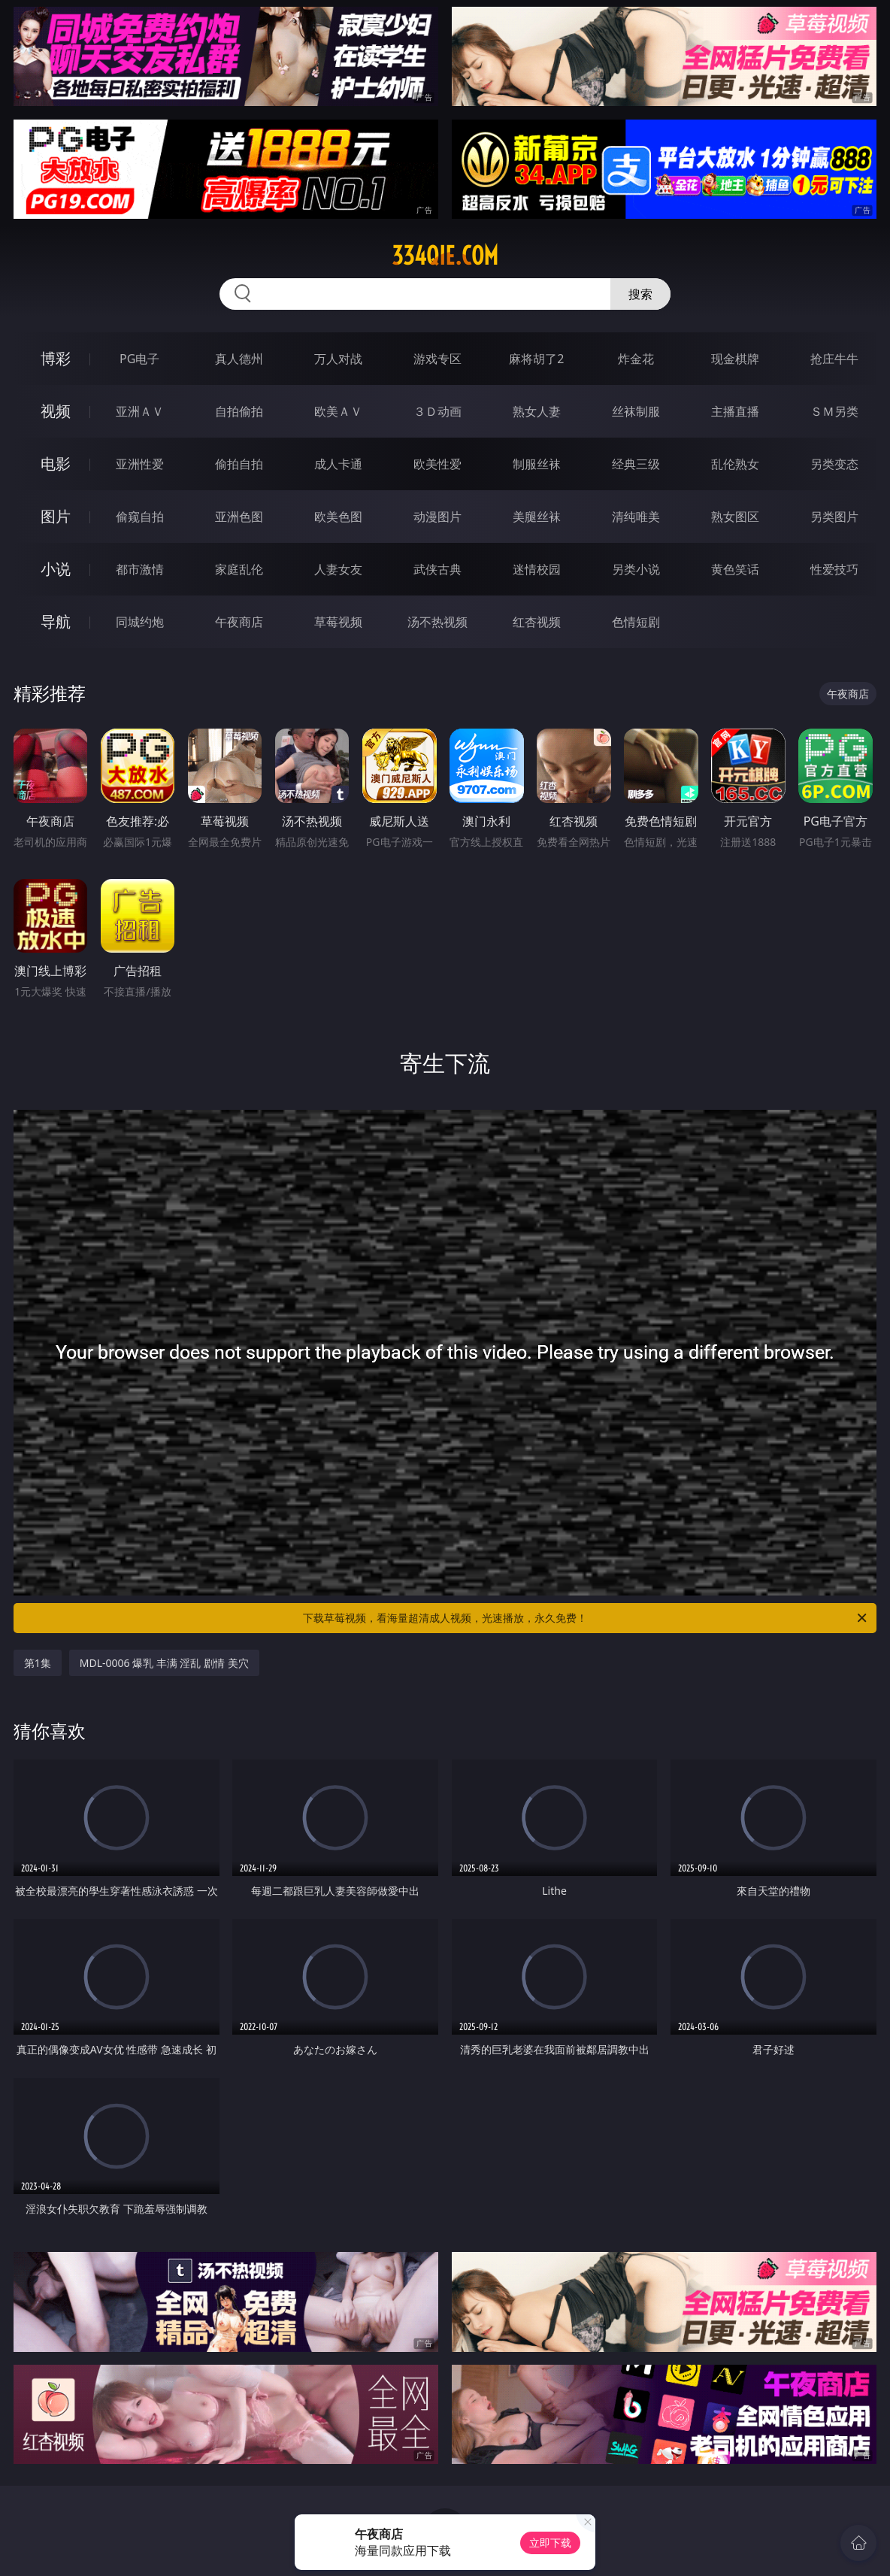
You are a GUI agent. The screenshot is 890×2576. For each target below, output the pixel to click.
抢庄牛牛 (834, 358)
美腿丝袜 (537, 516)
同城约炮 (140, 622)
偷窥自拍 (140, 516)
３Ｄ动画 (437, 411)
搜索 (640, 294)
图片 (56, 516)
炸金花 (636, 358)
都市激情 (140, 569)
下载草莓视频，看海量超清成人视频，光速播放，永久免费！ (586, 1618)
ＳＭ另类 (834, 411)
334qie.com (445, 256)
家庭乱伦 (239, 569)
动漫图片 (437, 516)
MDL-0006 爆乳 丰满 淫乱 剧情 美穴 (164, 1663)
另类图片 (834, 516)
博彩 (56, 358)
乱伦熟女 (735, 464)
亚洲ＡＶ (140, 411)
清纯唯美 (636, 516)
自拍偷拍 (239, 411)
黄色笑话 (735, 569)
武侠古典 (437, 569)
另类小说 (636, 569)
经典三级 (636, 464)
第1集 (37, 1663)
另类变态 (834, 464)
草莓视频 (338, 622)
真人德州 (239, 358)
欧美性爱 (437, 464)
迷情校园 (537, 569)
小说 (56, 569)
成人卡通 (338, 464)
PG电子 (139, 358)
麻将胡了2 (536, 358)
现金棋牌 (735, 358)
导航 (56, 621)
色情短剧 (636, 622)
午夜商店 (239, 622)
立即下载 (550, 2542)
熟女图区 (735, 516)
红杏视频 (537, 622)
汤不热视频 (437, 622)
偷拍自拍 (239, 464)
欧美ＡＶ (338, 411)
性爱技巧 (834, 569)
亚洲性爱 (140, 464)
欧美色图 (338, 516)
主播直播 (735, 411)
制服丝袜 (537, 464)
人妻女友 (338, 569)
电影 (56, 463)
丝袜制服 (636, 411)
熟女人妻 (537, 411)
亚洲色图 (239, 516)
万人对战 (338, 358)
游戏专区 (437, 358)
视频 (56, 411)
